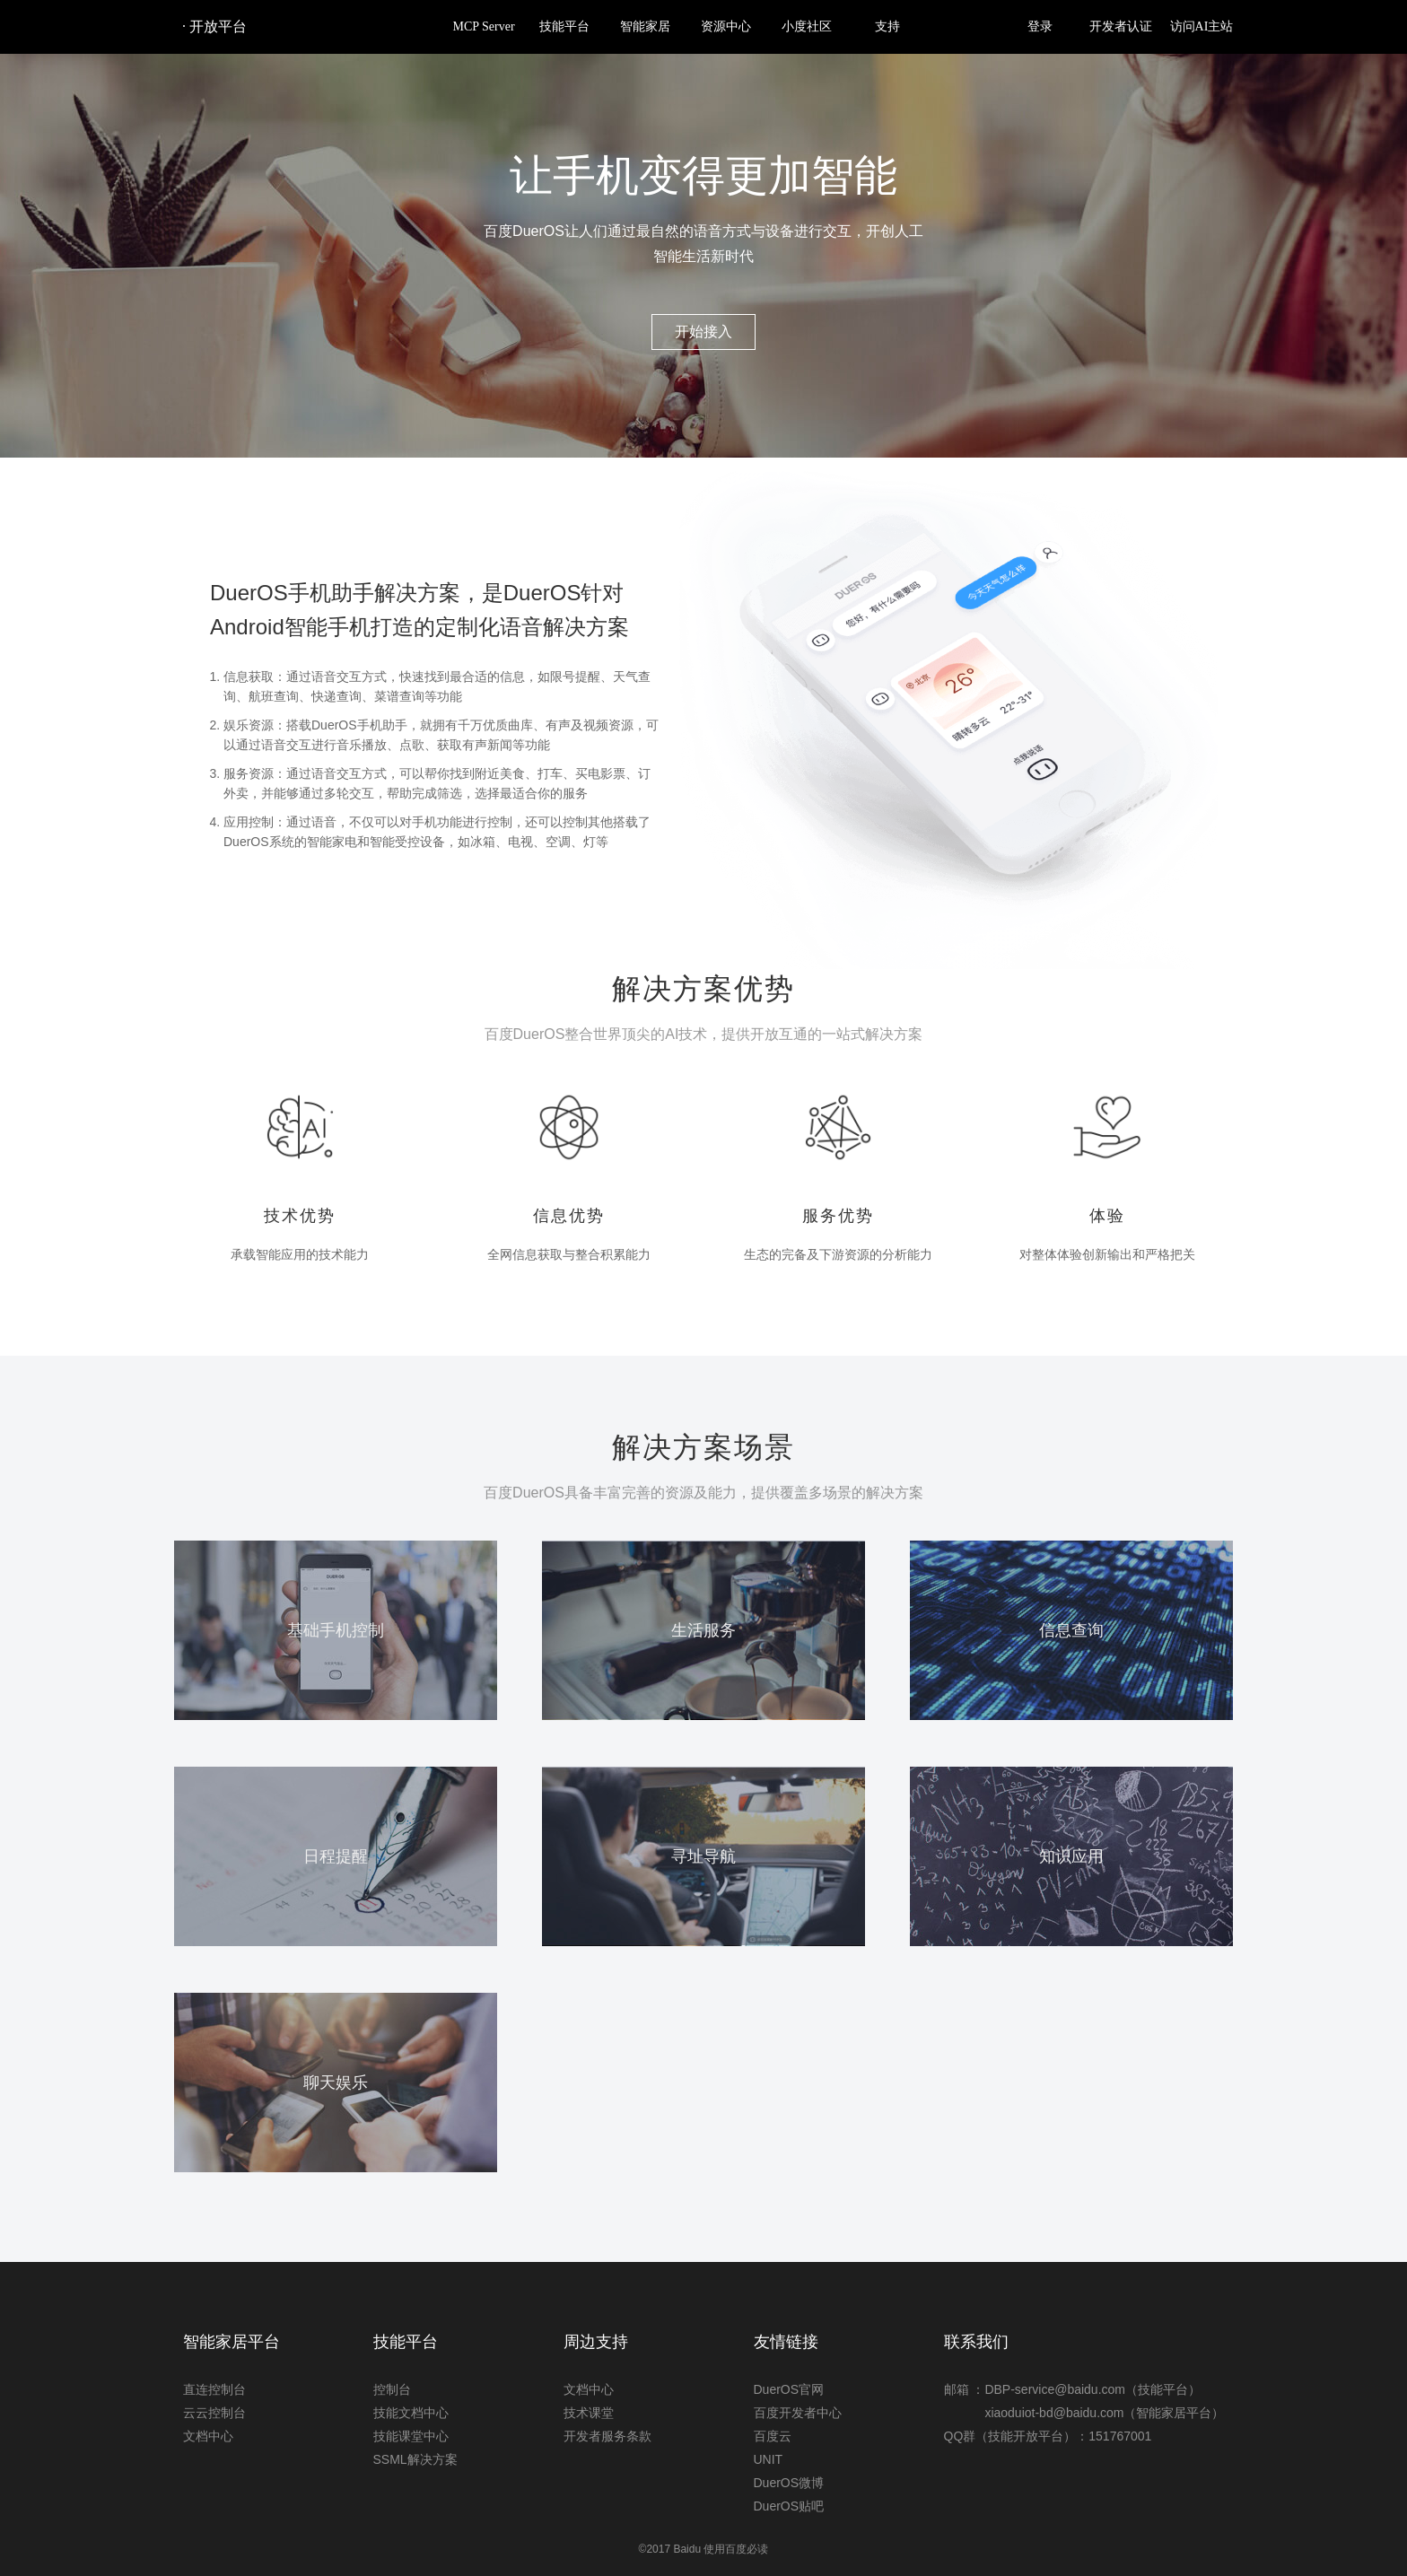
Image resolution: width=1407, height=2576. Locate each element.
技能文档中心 (411, 2413)
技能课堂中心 (411, 2436)
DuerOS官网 (789, 2389)
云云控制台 (214, 2413)
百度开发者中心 (798, 2413)
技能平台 (564, 26)
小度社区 (807, 26)
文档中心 (208, 2436)
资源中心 (726, 26)
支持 (887, 26)
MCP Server (483, 26)
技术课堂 (589, 2413)
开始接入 (703, 331)
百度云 (772, 2436)
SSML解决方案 (415, 2459)
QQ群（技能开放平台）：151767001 (1048, 2436)
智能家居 (645, 26)
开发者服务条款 (607, 2436)
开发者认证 (1120, 26)
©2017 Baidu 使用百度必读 (704, 2549)
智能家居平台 (231, 2342)
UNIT (768, 2459)
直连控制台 (214, 2389)
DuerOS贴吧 (789, 2506)
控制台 (392, 2389)
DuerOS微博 (789, 2483)
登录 (1040, 26)
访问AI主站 (1202, 26)
